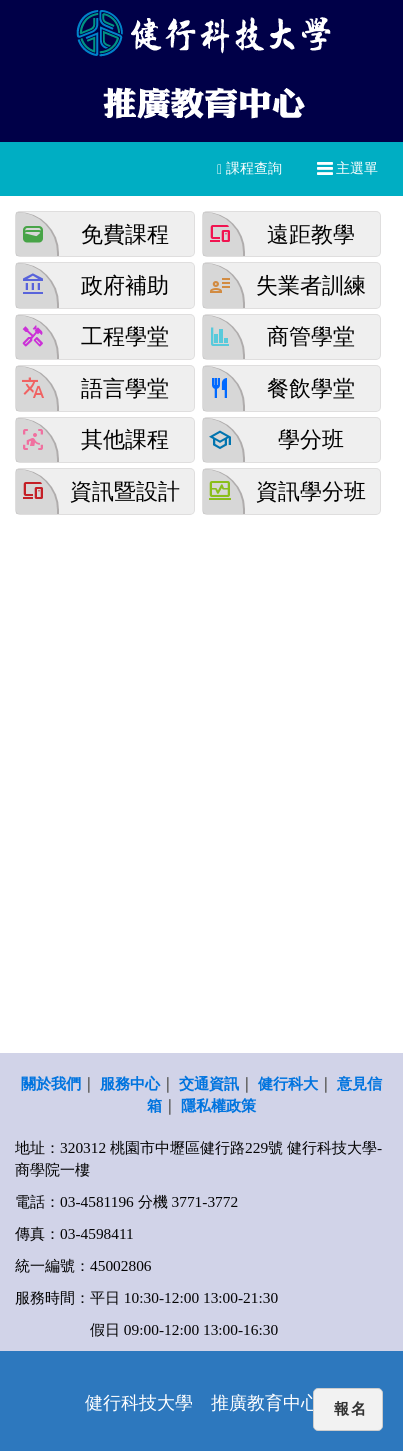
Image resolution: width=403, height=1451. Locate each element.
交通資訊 (209, 1083)
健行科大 (288, 1083)
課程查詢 (249, 169)
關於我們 (51, 1083)
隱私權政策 (218, 1105)
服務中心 (130, 1083)
